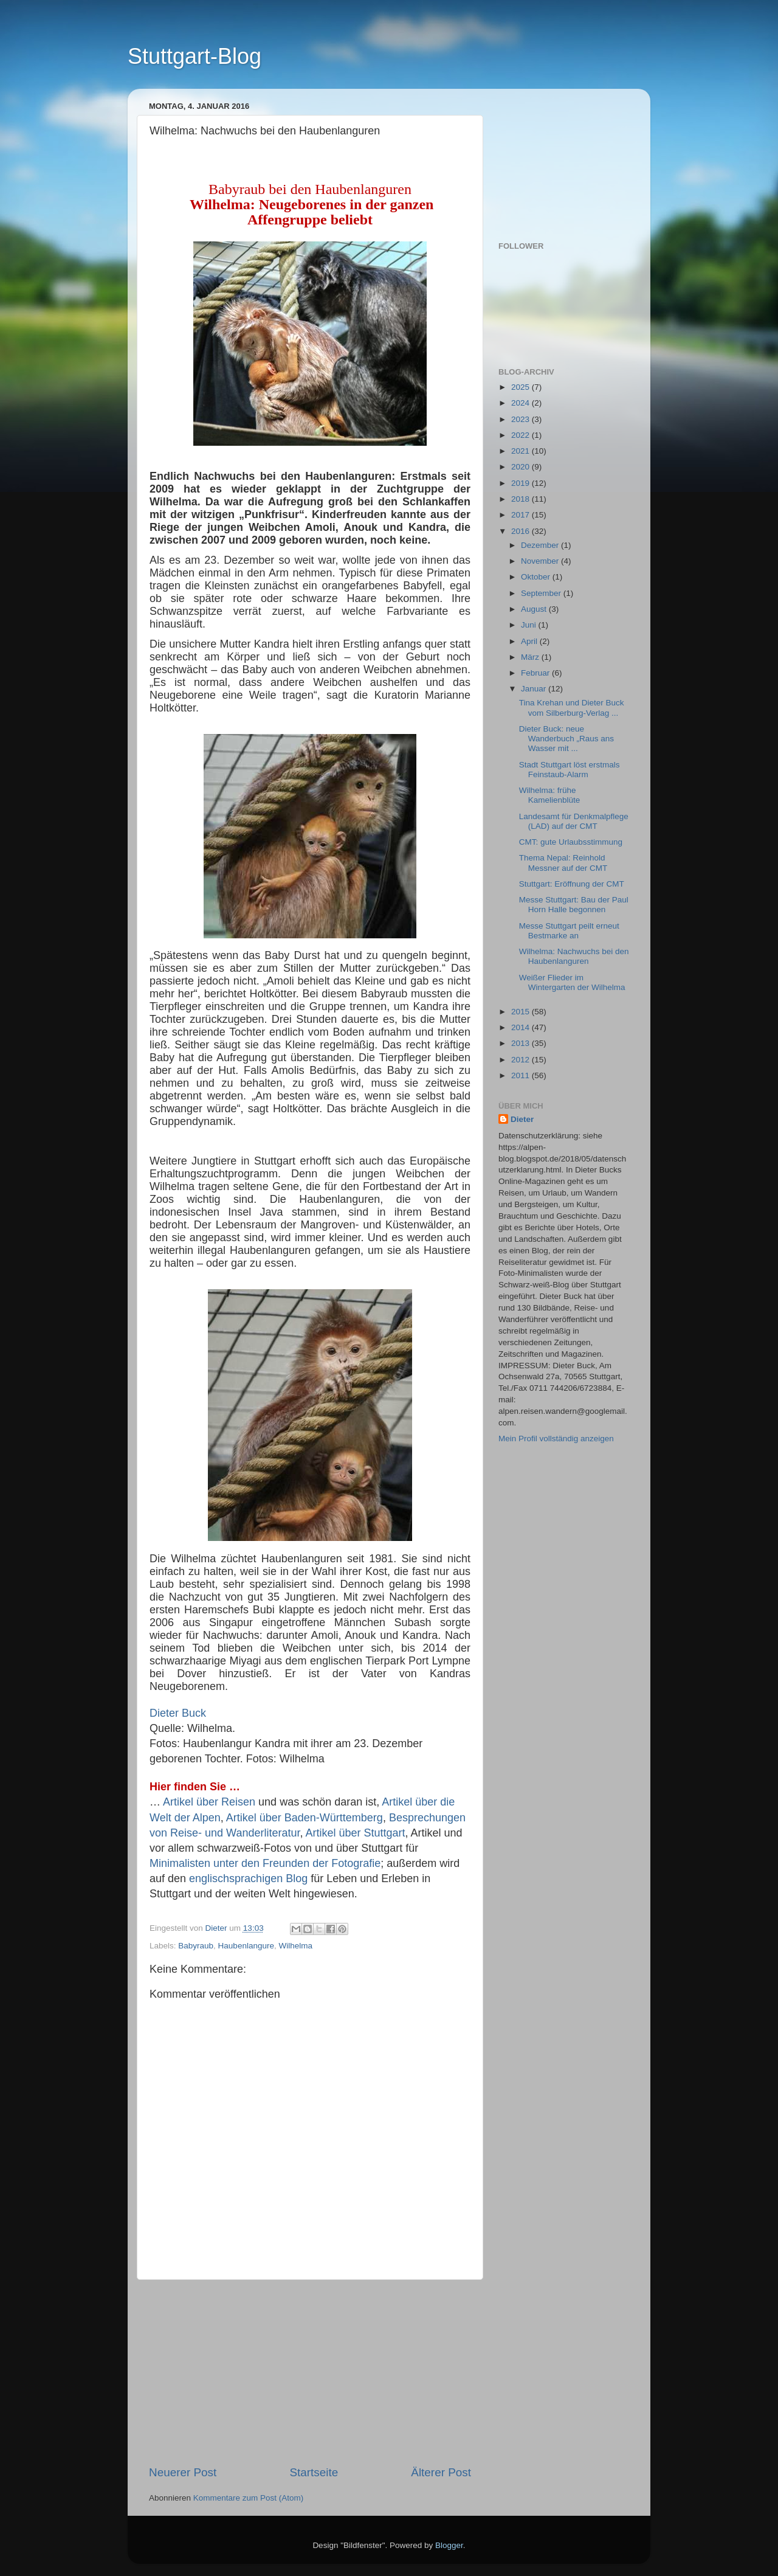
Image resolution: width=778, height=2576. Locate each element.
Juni (530, 624)
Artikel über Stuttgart (355, 1833)
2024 (521, 402)
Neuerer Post (182, 2472)
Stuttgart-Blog (194, 56)
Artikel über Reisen (209, 1802)
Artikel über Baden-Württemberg (304, 1818)
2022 (521, 435)
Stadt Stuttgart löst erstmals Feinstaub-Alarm (569, 769)
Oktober (537, 576)
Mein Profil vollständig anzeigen (556, 1438)
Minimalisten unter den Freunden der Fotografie (265, 1863)
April (530, 641)
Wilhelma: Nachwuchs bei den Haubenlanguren (574, 956)
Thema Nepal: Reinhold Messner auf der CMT (563, 862)
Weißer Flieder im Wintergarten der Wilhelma (572, 982)
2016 (521, 531)
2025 (521, 387)
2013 (521, 1043)
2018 (521, 499)
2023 (521, 419)
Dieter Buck (178, 1713)
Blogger (449, 2545)
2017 (521, 514)
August (535, 609)
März (531, 657)
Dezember (541, 545)
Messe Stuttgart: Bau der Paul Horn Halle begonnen (573, 904)
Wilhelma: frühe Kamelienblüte (549, 795)
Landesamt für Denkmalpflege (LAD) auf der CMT (573, 821)
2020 (521, 466)
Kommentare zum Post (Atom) (248, 2497)
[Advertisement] (310, 2372)
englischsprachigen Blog (248, 1878)
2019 (521, 483)
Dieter (522, 1119)
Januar (534, 688)
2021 (521, 450)
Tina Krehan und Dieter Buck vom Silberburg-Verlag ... (571, 707)
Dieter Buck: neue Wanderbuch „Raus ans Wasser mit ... (566, 738)
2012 (521, 1059)
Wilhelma (295, 1945)
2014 (521, 1027)
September (542, 593)
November (541, 561)
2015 (521, 1011)
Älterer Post (441, 2472)
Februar (536, 672)
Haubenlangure (246, 1945)
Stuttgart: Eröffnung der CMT (571, 883)
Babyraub (195, 1945)
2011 (521, 1075)
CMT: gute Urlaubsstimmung (570, 842)
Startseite (313, 2472)
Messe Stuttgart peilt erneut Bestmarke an (569, 930)
